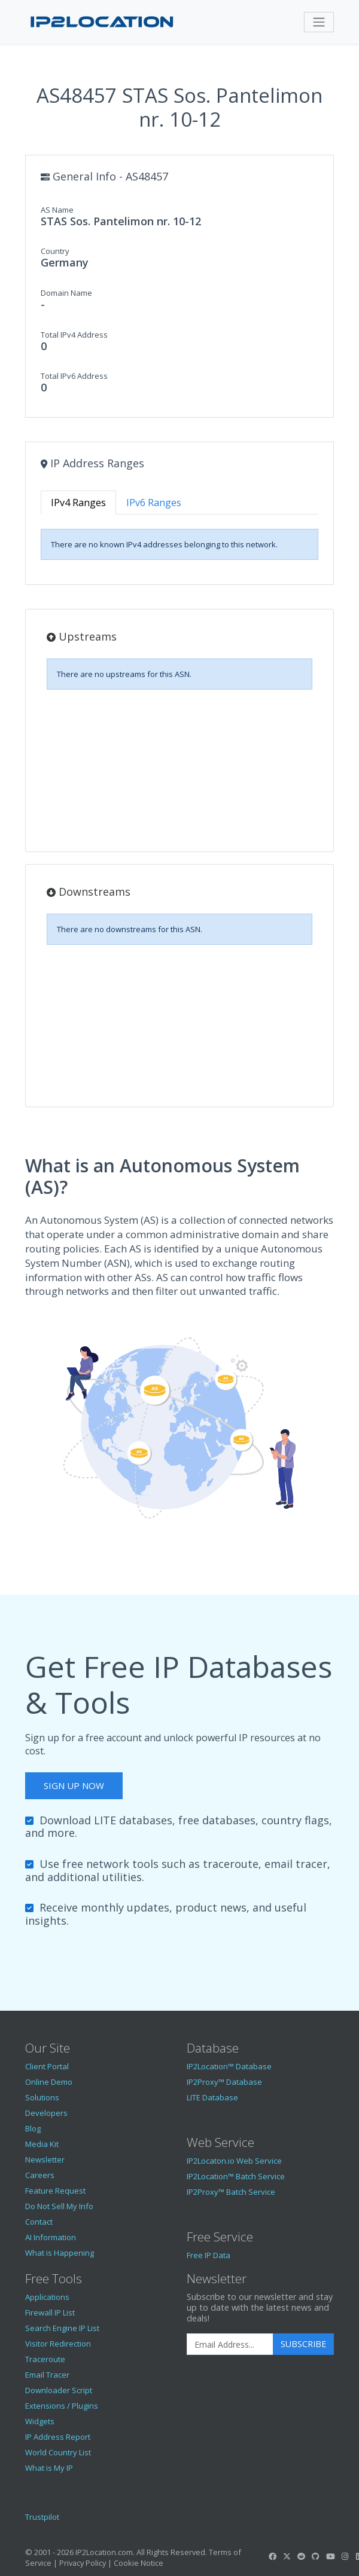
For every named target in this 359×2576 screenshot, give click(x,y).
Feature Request (55, 2190)
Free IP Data (208, 2255)
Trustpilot (42, 2516)
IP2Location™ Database (229, 2066)
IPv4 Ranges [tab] (78, 502)
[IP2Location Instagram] (344, 2556)
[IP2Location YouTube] (330, 2556)
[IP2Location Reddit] (301, 2556)
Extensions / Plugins (61, 2405)
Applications (47, 2297)
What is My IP (49, 2467)
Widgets (39, 2421)
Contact (39, 2221)
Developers (46, 2113)
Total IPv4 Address (74, 334)
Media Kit (42, 2144)
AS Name (57, 209)
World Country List (58, 2452)
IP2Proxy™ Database (224, 2081)
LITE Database (212, 2097)
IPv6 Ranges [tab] (153, 502)
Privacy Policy (82, 2562)
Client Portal (47, 2066)
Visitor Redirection (58, 2343)
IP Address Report (57, 2436)
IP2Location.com (104, 2552)
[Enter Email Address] (230, 2344)
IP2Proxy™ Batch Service (231, 2191)
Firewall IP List (50, 2312)
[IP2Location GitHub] (316, 2556)
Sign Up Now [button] (74, 1785)
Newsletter (45, 2159)
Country (55, 251)
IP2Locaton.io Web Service (234, 2160)
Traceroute (45, 2359)
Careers (39, 2175)
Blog (33, 2128)
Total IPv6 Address (74, 375)
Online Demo (48, 2081)
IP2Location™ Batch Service (236, 2176)
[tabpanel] (179, 544)
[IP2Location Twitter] (286, 2556)
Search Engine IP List (62, 2328)
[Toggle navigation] (319, 22)
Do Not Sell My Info (59, 2206)
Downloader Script (58, 2390)
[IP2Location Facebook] (272, 2556)
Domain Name (66, 292)
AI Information (50, 2237)
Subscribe (303, 2344)
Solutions (42, 2097)
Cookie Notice (138, 2562)
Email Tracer (47, 2374)
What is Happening (59, 2252)
